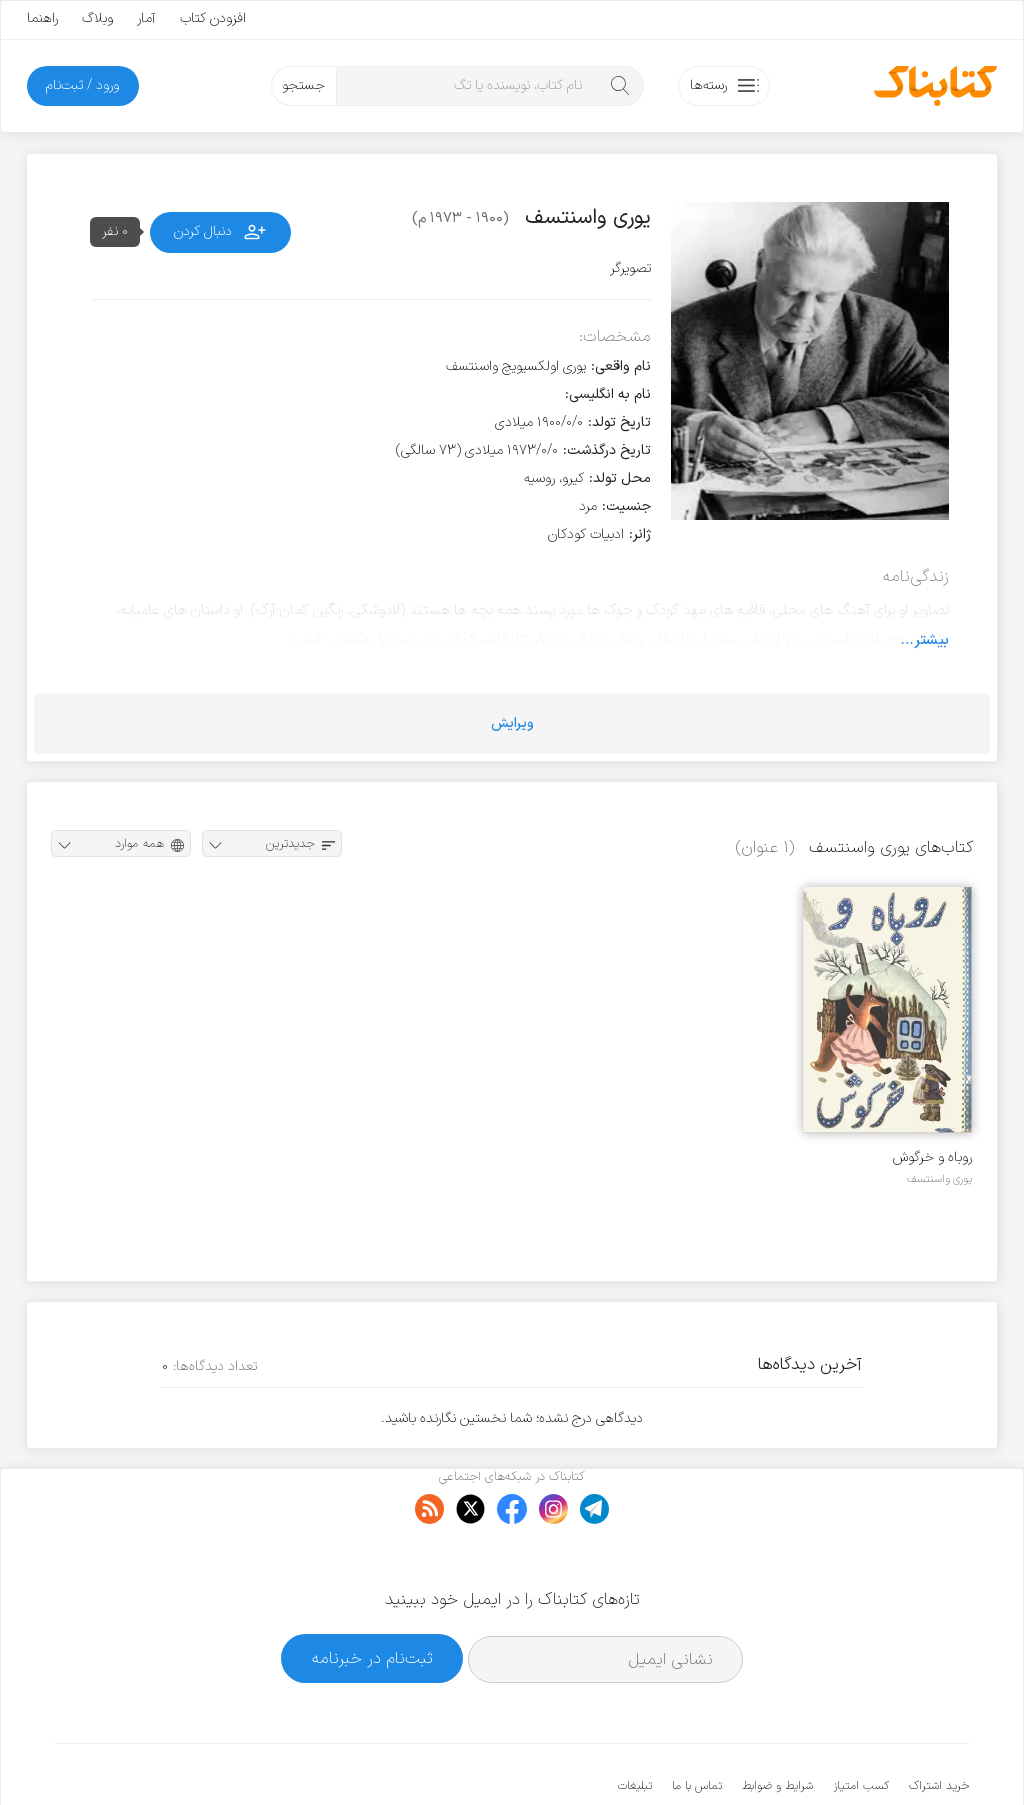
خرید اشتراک (939, 1725)
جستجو (303, 85)
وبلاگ (97, 18)
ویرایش (512, 723)
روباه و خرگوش (932, 1157)
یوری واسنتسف (939, 1179)
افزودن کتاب (213, 18)
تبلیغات (635, 1725)
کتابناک (863, 1756)
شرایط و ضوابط (777, 1725)
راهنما (42, 18)
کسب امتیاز (861, 1725)
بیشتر (931, 640)
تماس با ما (697, 1725)
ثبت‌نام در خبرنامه (372, 1597)
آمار (146, 18)
